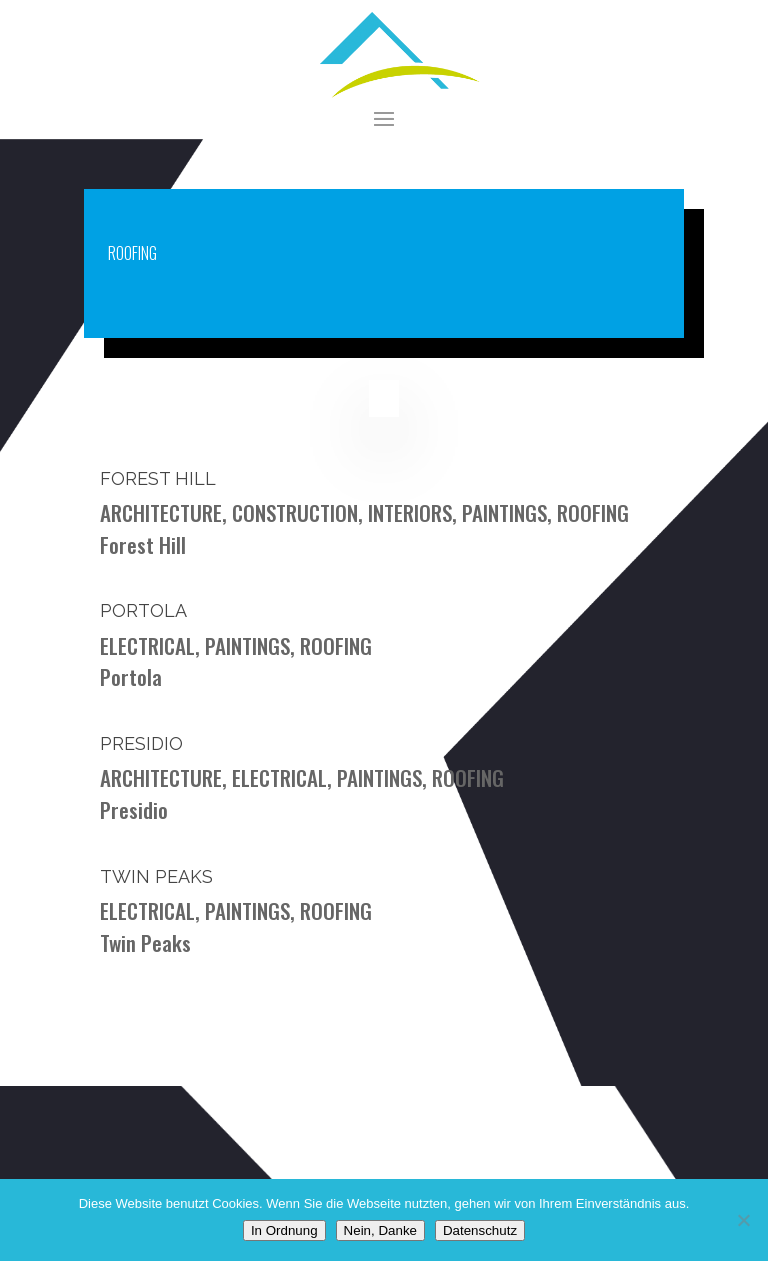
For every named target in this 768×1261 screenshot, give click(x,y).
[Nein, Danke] (743, 1220)
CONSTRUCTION (295, 512)
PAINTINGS (504, 512)
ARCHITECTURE (161, 512)
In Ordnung (284, 1230)
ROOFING (593, 512)
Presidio (141, 743)
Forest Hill (158, 478)
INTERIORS (410, 512)
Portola (143, 610)
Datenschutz (480, 1230)
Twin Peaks (156, 876)
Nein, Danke (380, 1230)
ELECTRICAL (147, 645)
